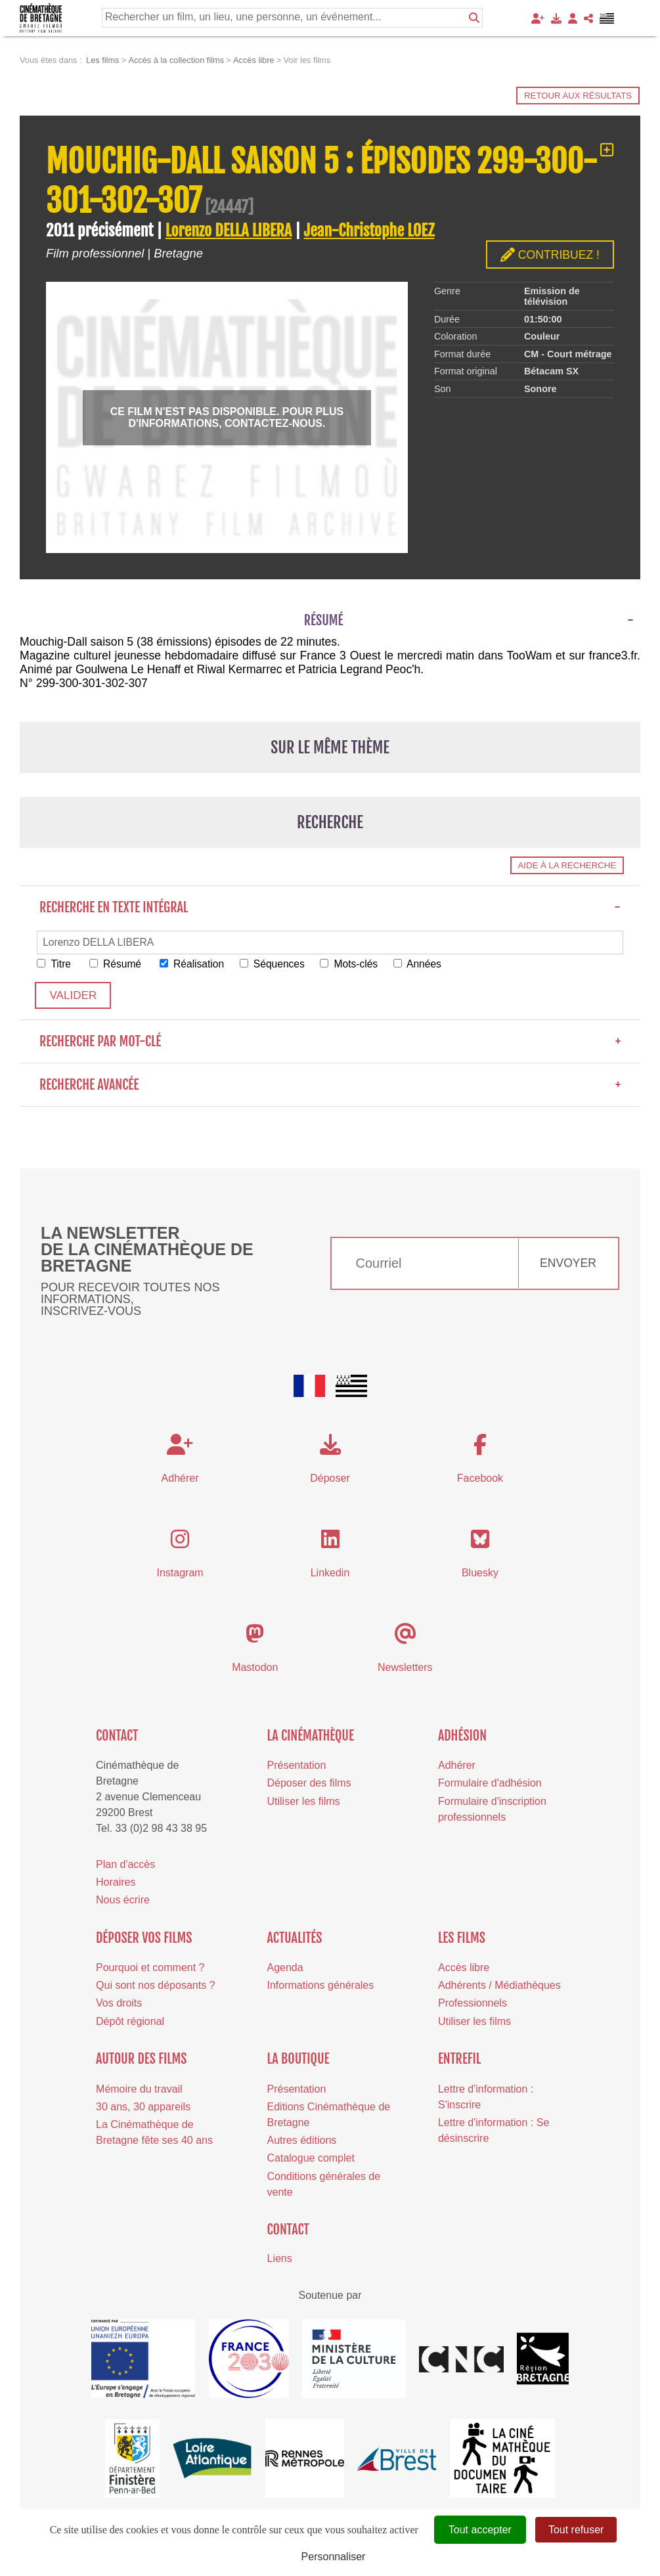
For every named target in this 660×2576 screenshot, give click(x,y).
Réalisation (196, 963)
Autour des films (141, 2060)
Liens (279, 2259)
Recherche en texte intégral (330, 907)
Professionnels (472, 2004)
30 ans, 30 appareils (143, 2107)
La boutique (298, 2060)
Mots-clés (356, 963)
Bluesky (480, 1573)
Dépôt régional (130, 2022)
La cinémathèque (311, 1736)
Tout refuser (576, 2529)
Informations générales (320, 1986)
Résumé (117, 963)
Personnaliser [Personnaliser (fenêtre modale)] (333, 2556)
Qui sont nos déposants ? (155, 1986)
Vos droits (119, 2004)
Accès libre (463, 1968)
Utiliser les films (303, 1802)
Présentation (296, 1765)
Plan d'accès (125, 1865)
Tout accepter (480, 2529)
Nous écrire (123, 1900)
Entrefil (459, 2060)
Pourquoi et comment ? (150, 1968)
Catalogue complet (311, 2159)
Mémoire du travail (139, 2089)
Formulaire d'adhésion (490, 1784)
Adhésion (462, 1736)
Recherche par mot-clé (330, 1042)
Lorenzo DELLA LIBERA (228, 230)
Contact (117, 1736)
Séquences (277, 963)
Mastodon (255, 1668)
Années (426, 963)
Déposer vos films (144, 1938)
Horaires (115, 1882)
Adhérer (456, 1765)
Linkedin (330, 1573)
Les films (461, 1938)
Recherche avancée (330, 1085)
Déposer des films (309, 1784)
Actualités (294, 1938)
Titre (54, 963)
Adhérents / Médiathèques (499, 1986)
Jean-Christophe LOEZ (369, 230)
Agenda (285, 1968)
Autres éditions (302, 2141)
